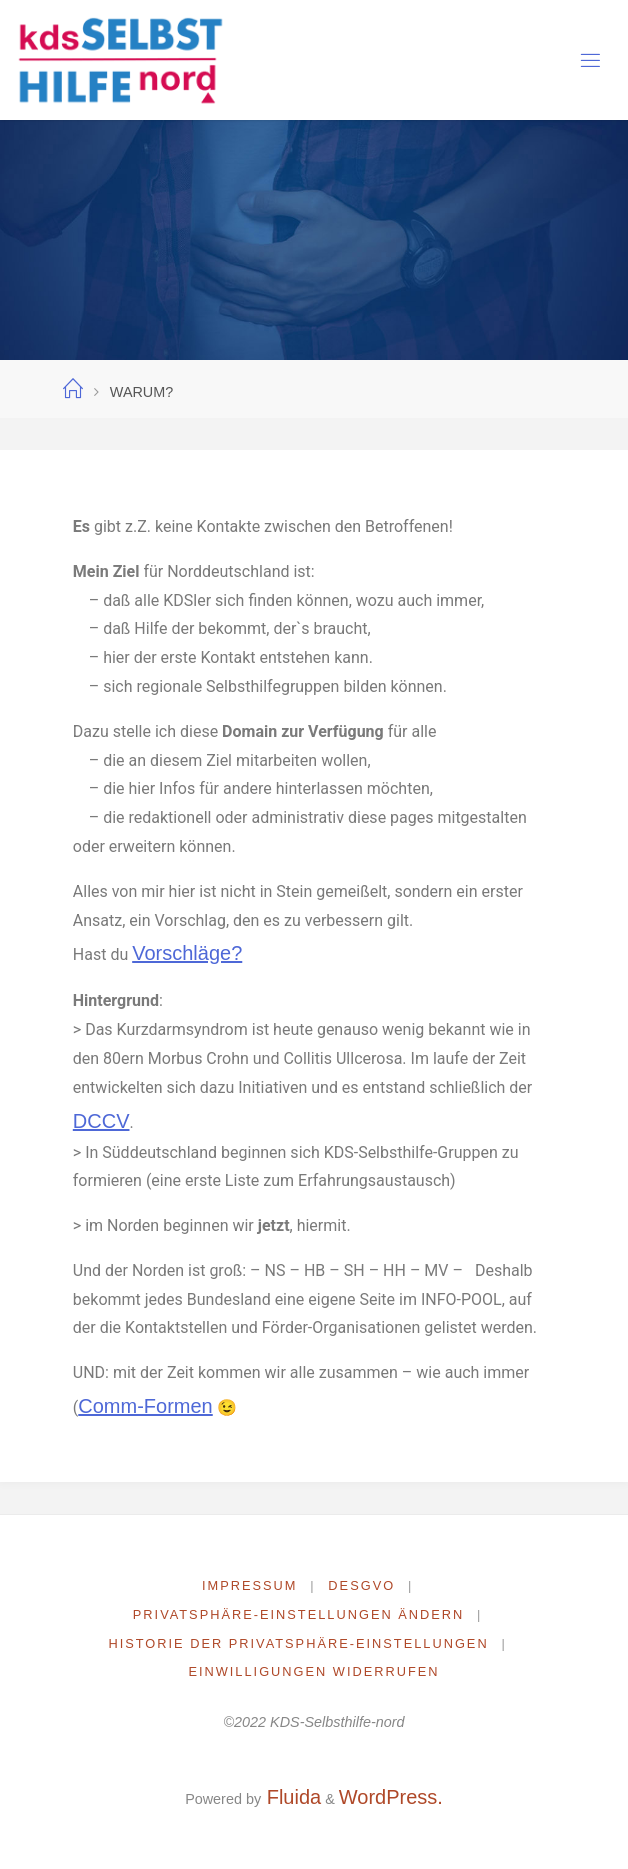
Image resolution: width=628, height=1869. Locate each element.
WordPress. (391, 1797)
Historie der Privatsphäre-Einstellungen (298, 1643)
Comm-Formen (145, 1406)
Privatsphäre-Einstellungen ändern (298, 1614)
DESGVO (361, 1585)
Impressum (250, 1585)
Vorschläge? (187, 953)
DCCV (101, 1121)
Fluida (291, 1797)
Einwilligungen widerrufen (313, 1671)
